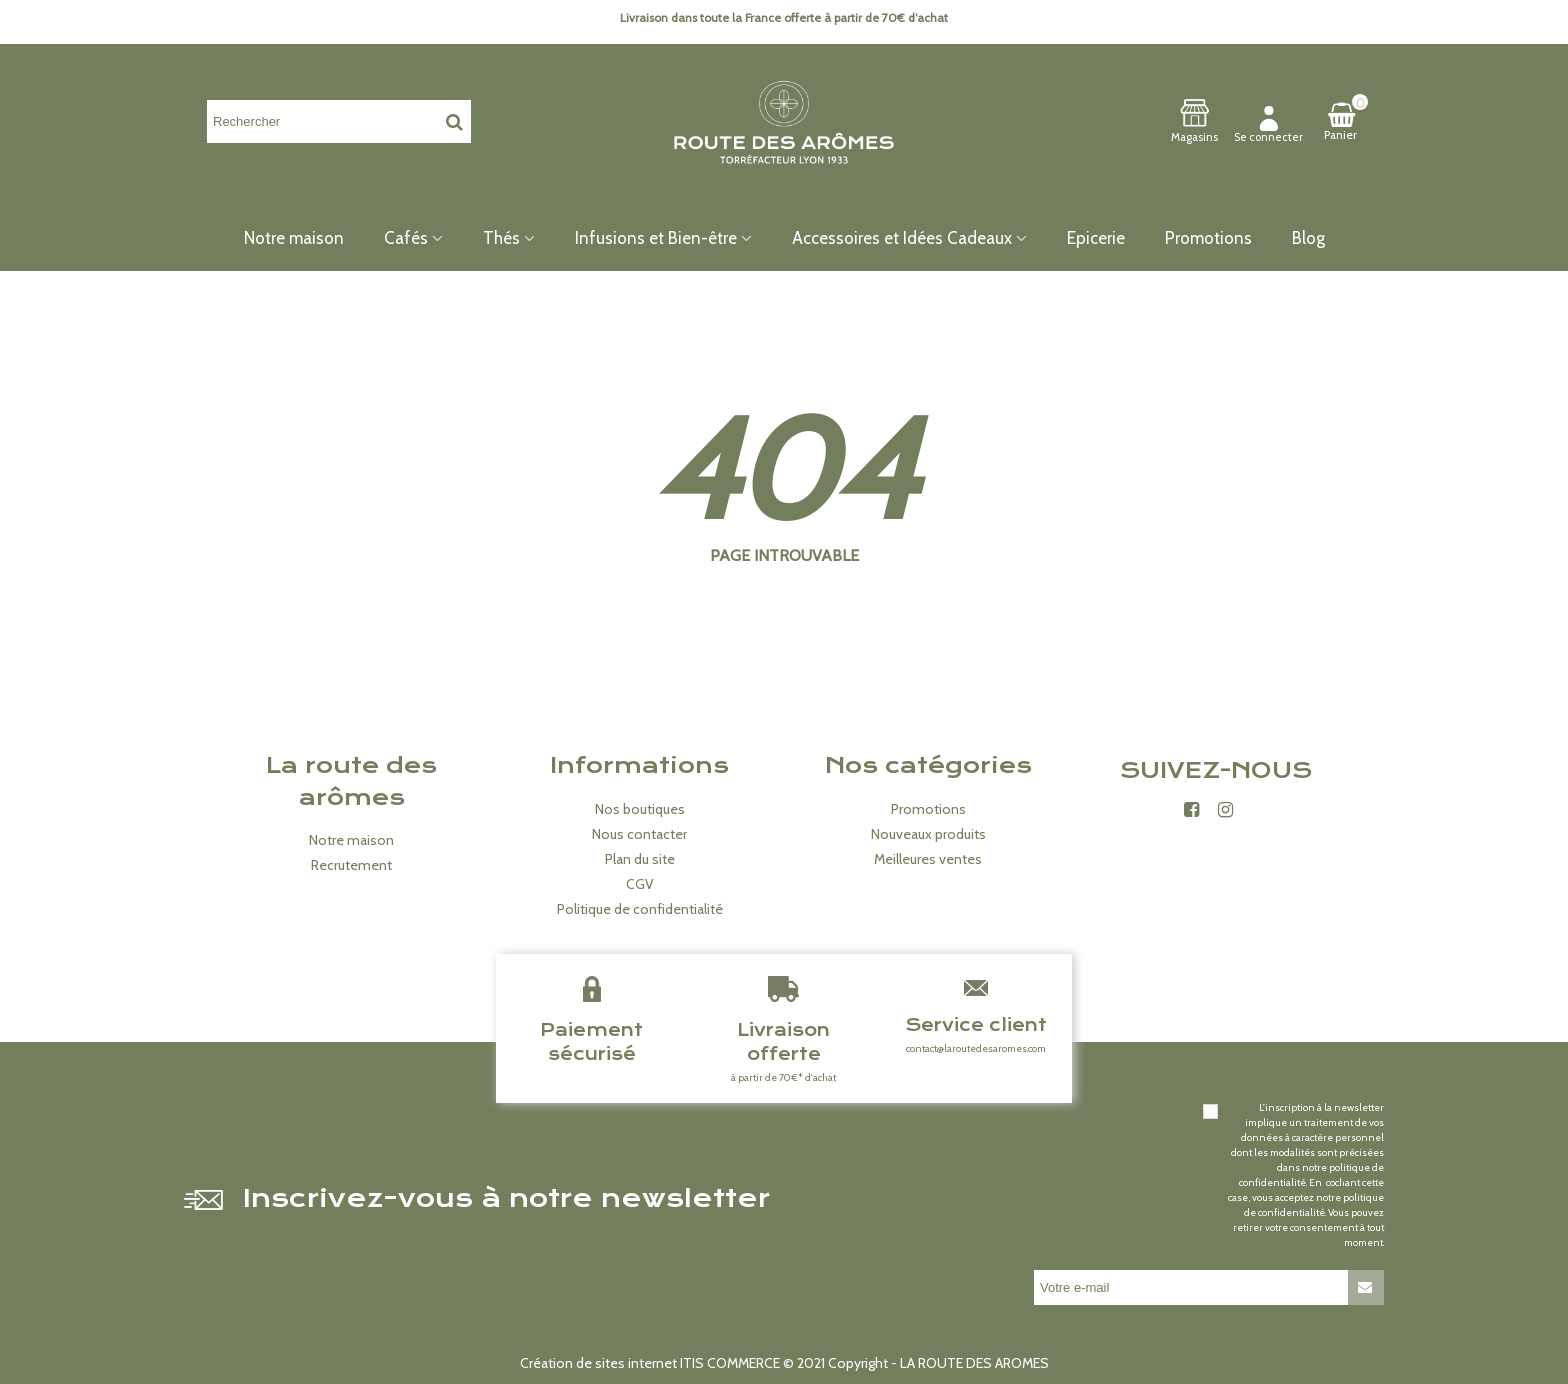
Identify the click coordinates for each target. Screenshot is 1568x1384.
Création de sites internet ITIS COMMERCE (650, 1363)
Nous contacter (639, 834)
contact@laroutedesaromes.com (976, 1048)
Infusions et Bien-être (656, 238)
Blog (1308, 238)
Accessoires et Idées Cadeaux (902, 238)
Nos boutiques (640, 809)
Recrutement (351, 865)
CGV (640, 884)
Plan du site (640, 859)
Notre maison (294, 238)
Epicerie (1096, 238)
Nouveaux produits (928, 834)
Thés (501, 238)
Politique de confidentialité (640, 909)
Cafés (406, 238)
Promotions (1208, 238)
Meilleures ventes (928, 859)
